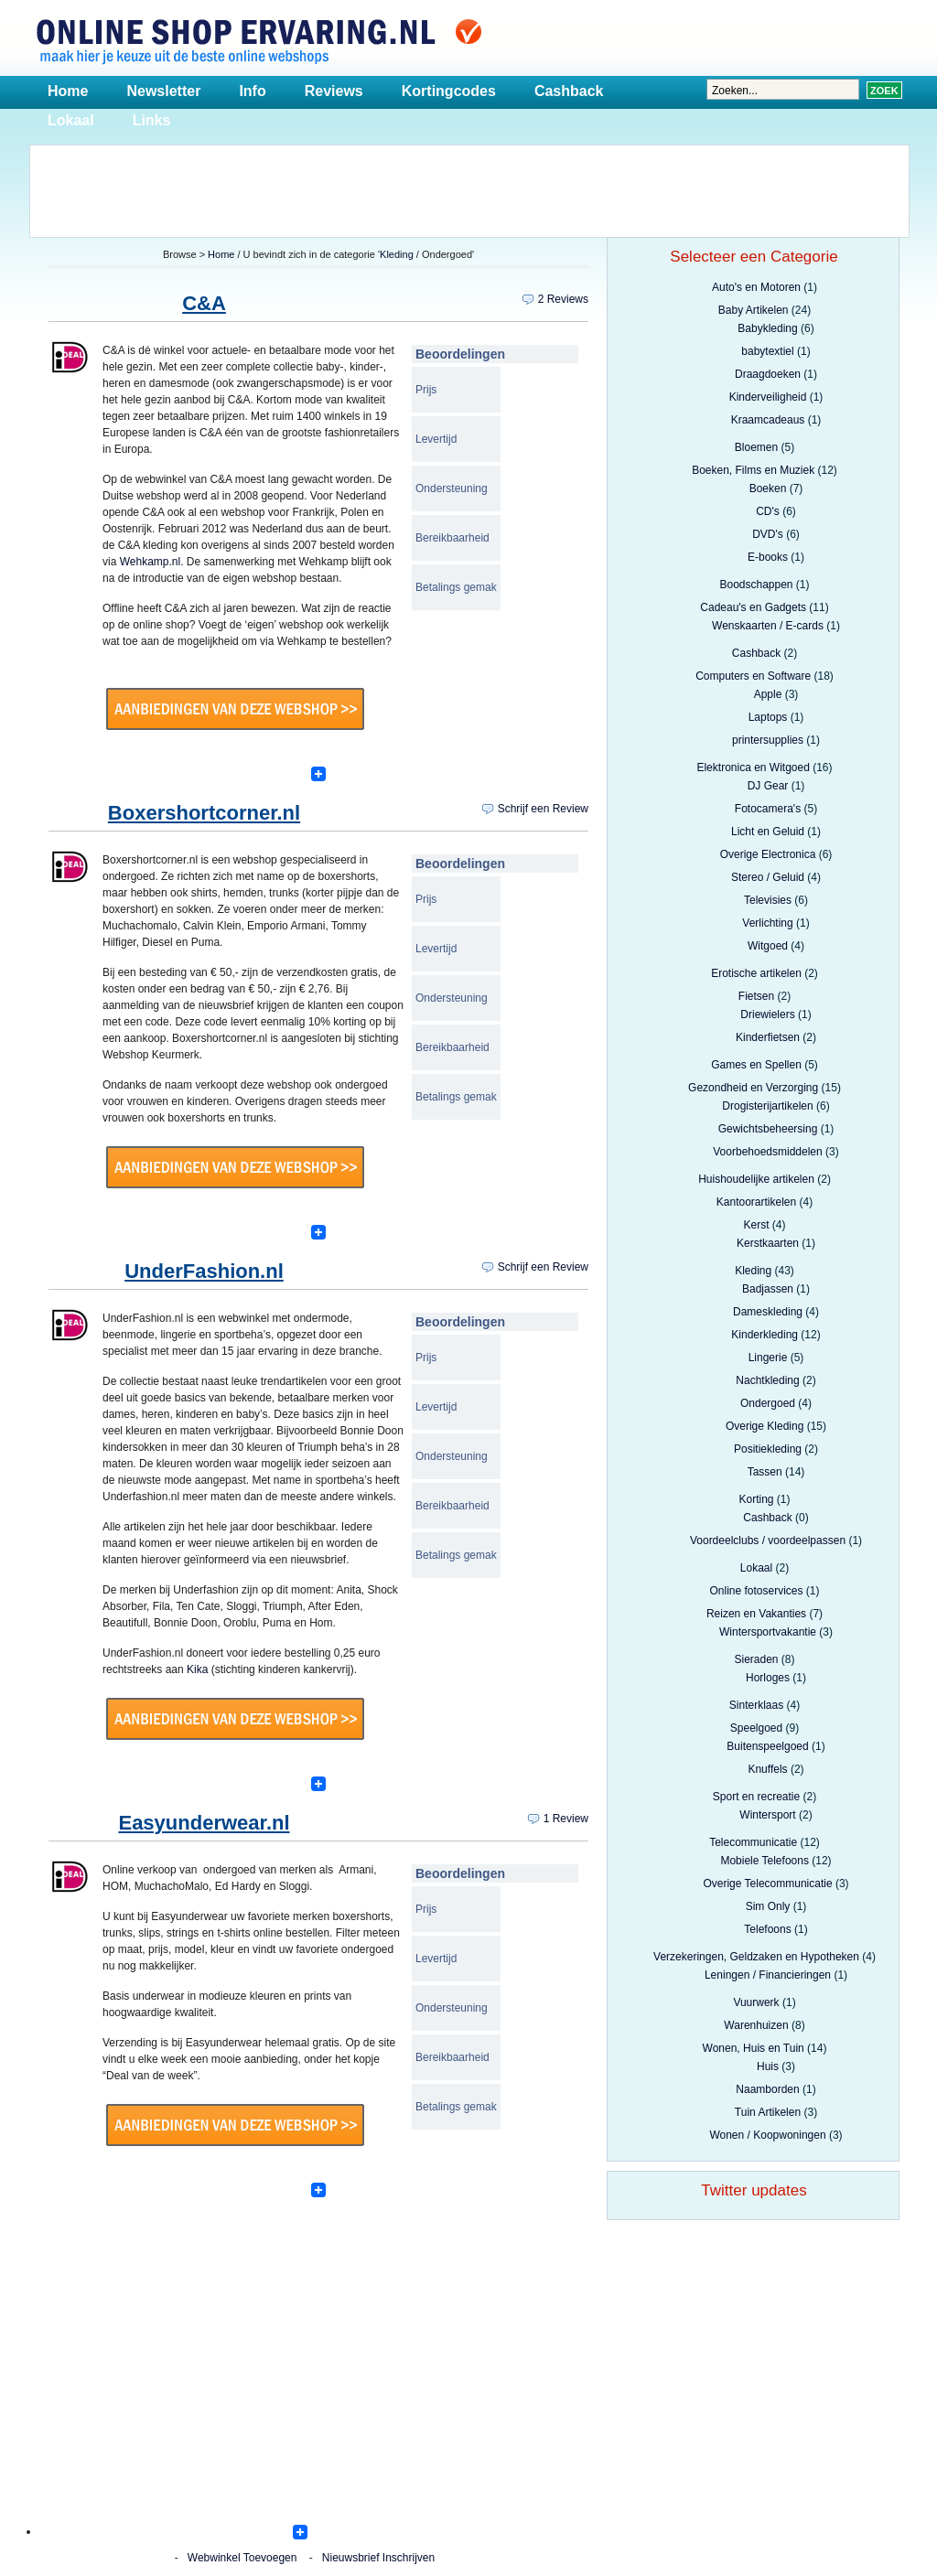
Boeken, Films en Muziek (753, 470)
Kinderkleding (764, 1334)
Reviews (334, 91)
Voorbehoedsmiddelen (767, 1151)
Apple (768, 694)
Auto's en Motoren (756, 287)
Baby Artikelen (753, 310)
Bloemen (756, 447)
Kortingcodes (449, 91)
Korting (755, 1499)
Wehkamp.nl (150, 561)
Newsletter (163, 91)
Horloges (768, 1677)
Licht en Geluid (767, 831)
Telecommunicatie (753, 1842)
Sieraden (756, 1659)
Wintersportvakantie (767, 1632)
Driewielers (767, 1014)
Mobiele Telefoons (764, 1860)
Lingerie (768, 1357)
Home (68, 91)
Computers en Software (753, 676)
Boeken (768, 488)
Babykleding (767, 328)
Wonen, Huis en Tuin (753, 2048)
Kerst (756, 1224)
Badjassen (767, 1289)
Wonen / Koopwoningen (767, 2135)
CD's (768, 511)
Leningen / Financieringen (768, 1975)
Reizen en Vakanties (756, 1613)
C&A (204, 303)
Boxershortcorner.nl (204, 812)
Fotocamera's (768, 808)
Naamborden (767, 2089)
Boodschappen (755, 584)
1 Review (566, 1818)
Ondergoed (767, 1403)
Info (252, 91)
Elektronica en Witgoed (752, 767)
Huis (768, 2066)
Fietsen (756, 996)
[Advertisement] (469, 186)
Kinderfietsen (768, 1037)
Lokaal (71, 120)
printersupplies (767, 740)
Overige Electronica (768, 854)
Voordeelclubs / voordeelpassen (767, 1540)
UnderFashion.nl (204, 1271)
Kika (197, 1669)
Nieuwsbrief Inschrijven (378, 2557)
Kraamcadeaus (768, 419)
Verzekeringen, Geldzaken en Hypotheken (756, 1956)
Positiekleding (768, 1449)
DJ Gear (768, 785)
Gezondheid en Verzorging (753, 1087)
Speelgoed (756, 1728)
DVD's (767, 534)
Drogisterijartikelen (767, 1106)
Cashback (569, 91)
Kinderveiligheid (768, 397)
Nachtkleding (767, 1380)
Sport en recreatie (756, 1796)
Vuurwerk (756, 2002)
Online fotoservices (755, 1590)
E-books (768, 557)
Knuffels (767, 1769)
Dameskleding (767, 1311)
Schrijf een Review (543, 808)
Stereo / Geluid (767, 877)
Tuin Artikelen (768, 2112)
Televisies (768, 900)
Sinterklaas (756, 1705)
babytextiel (767, 351)
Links (152, 120)
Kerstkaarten (768, 1243)
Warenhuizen (756, 2025)
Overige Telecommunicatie (767, 1883)
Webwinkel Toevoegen (242, 2557)
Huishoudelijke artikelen (756, 1179)
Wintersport (767, 1815)
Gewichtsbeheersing (768, 1128)
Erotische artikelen (756, 973)
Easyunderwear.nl (203, 1822)
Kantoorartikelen (756, 1202)
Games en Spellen (756, 1064)
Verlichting (767, 923)
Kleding (397, 254)
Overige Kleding (764, 1426)
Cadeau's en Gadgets (753, 607)
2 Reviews (563, 299)
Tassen (765, 1471)
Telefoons (767, 1929)
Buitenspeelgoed (767, 1746)
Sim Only (768, 1906)
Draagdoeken (768, 374)
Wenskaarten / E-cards (768, 625)
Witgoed (768, 945)
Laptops (768, 717)
